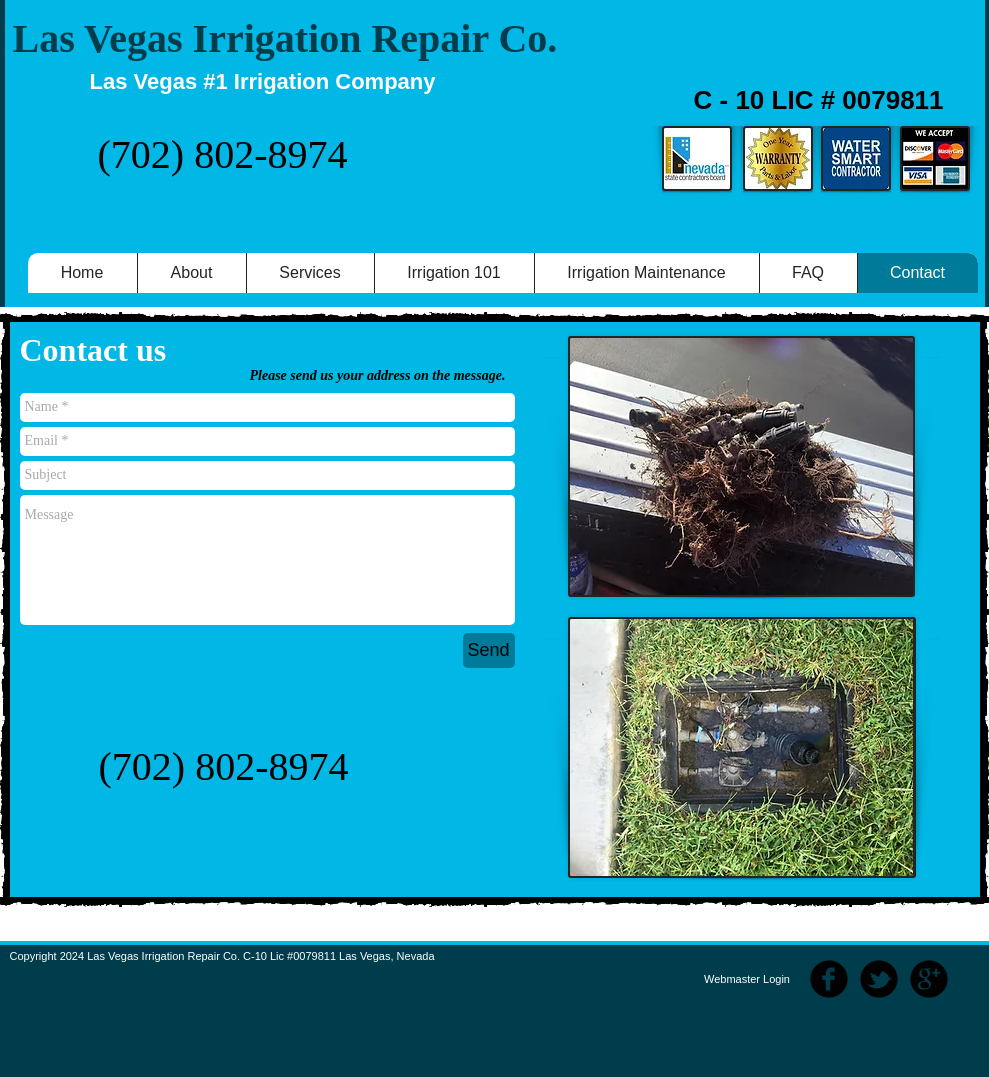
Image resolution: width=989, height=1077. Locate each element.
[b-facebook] (829, 979)
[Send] (489, 650)
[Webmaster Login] (747, 980)
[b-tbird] (879, 979)
